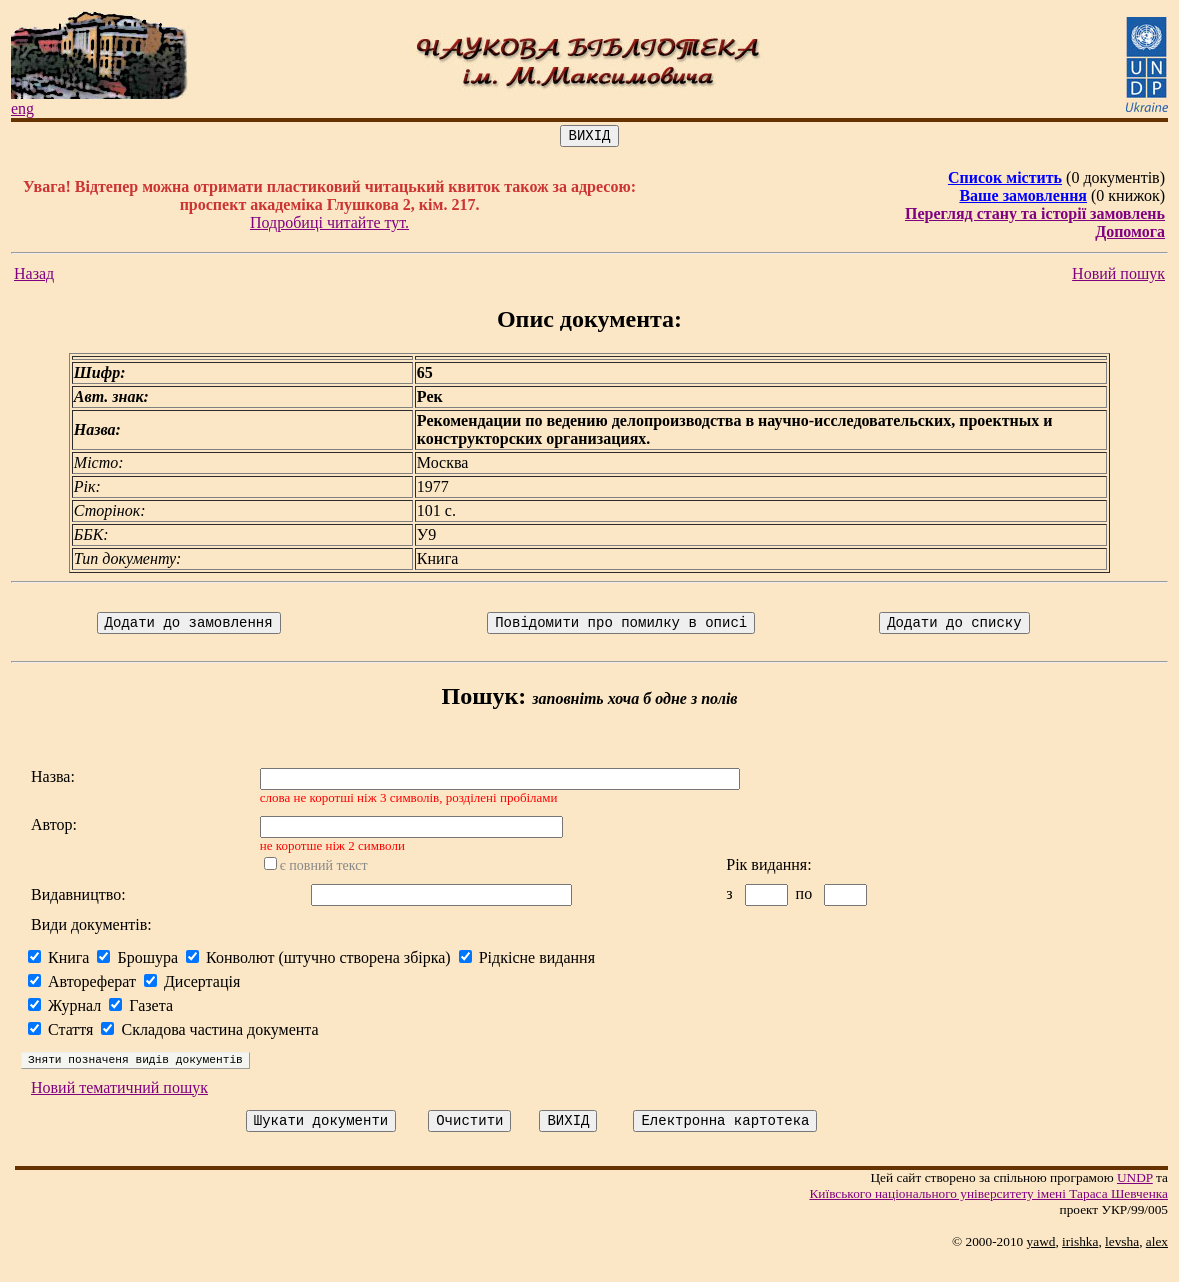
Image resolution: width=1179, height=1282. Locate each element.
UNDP (1135, 1198)
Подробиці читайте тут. (329, 225)
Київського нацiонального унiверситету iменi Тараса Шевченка (988, 1214)
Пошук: (484, 702)
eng (22, 108)
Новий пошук (1118, 276)
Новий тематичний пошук (119, 1105)
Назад (34, 276)
